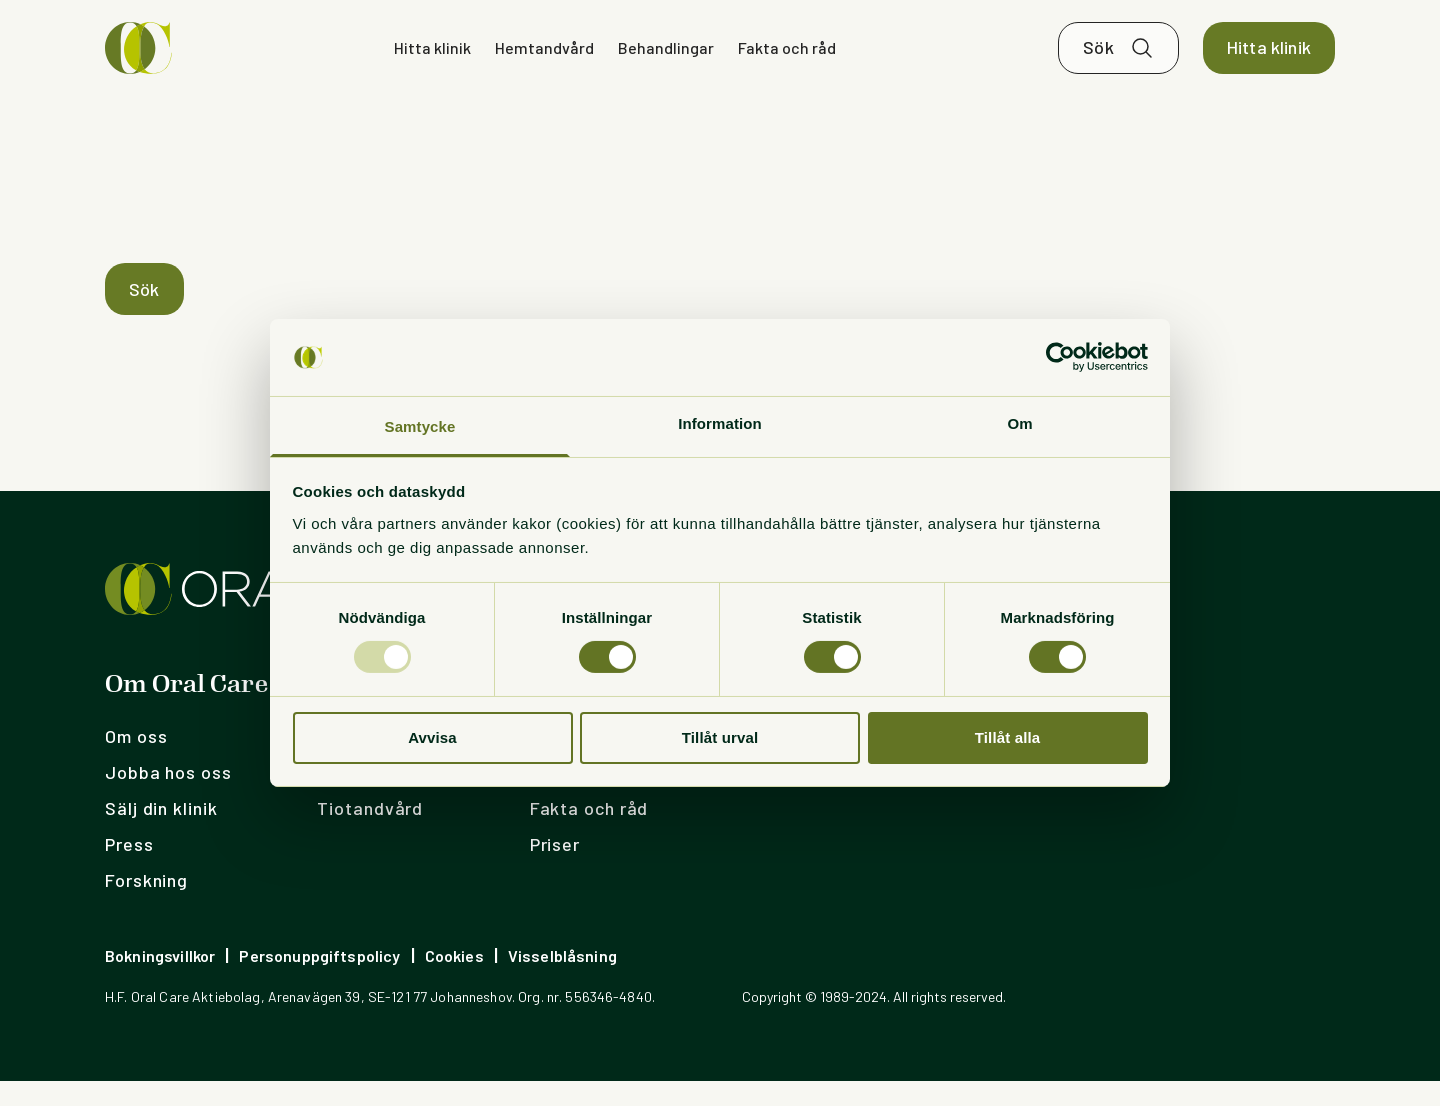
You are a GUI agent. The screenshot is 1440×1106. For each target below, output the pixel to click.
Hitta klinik (432, 59)
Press (129, 869)
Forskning (146, 905)
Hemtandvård (544, 59)
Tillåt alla (1008, 737)
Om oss (136, 761)
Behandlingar (666, 59)
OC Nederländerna (819, 797)
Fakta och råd (787, 59)
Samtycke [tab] (420, 426)
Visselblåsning (562, 980)
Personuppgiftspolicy (319, 980)
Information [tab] (720, 423)
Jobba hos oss (168, 797)
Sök (1098, 60)
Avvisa (432, 737)
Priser (555, 869)
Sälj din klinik (161, 833)
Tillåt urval (720, 737)
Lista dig (355, 797)
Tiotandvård (370, 833)
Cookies (454, 980)
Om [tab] (1019, 423)
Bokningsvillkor (160, 980)
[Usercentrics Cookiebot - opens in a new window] (1060, 357)
